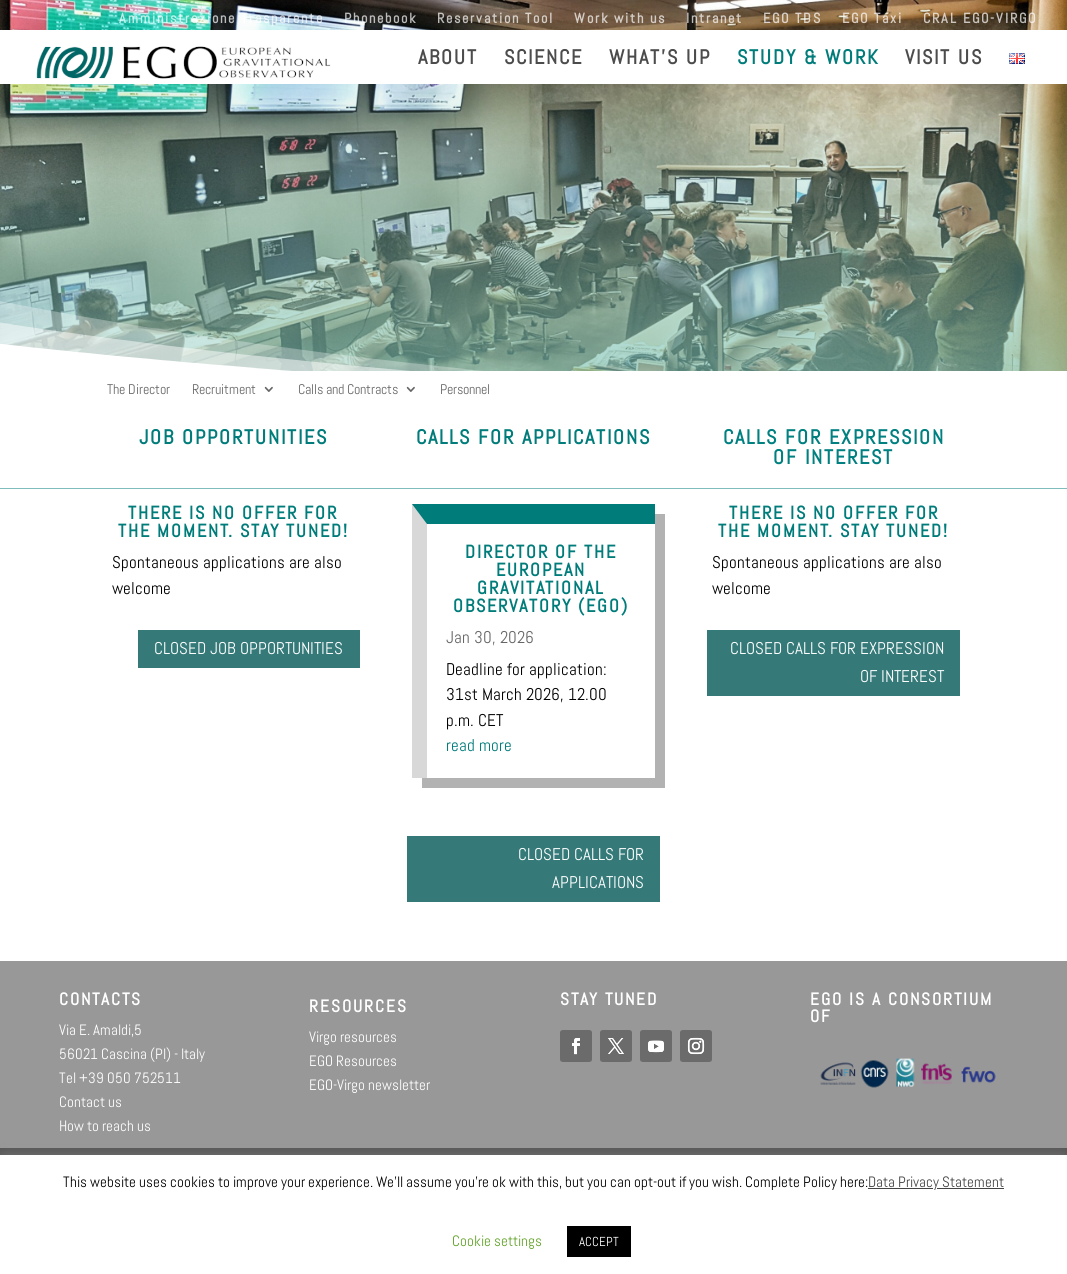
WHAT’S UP (660, 60)
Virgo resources (353, 1050)
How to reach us (105, 1139)
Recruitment (224, 390)
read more (479, 745)
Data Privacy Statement (936, 1181)
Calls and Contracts (348, 390)
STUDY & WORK (808, 60)
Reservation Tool (495, 19)
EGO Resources (353, 1074)
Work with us (620, 19)
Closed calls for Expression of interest (840, 670)
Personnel (465, 390)
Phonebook (380, 19)
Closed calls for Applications (567, 876)
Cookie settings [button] (497, 1240)
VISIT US (944, 60)
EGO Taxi (872, 19)
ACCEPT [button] (599, 1241)
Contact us (90, 1115)
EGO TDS (792, 19)
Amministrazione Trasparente (221, 19)
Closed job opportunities (280, 670)
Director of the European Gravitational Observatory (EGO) (541, 578)
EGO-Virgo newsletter (369, 1098)
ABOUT (448, 60)
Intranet (714, 19)
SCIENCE (543, 60)
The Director (138, 390)
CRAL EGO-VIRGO (980, 19)
